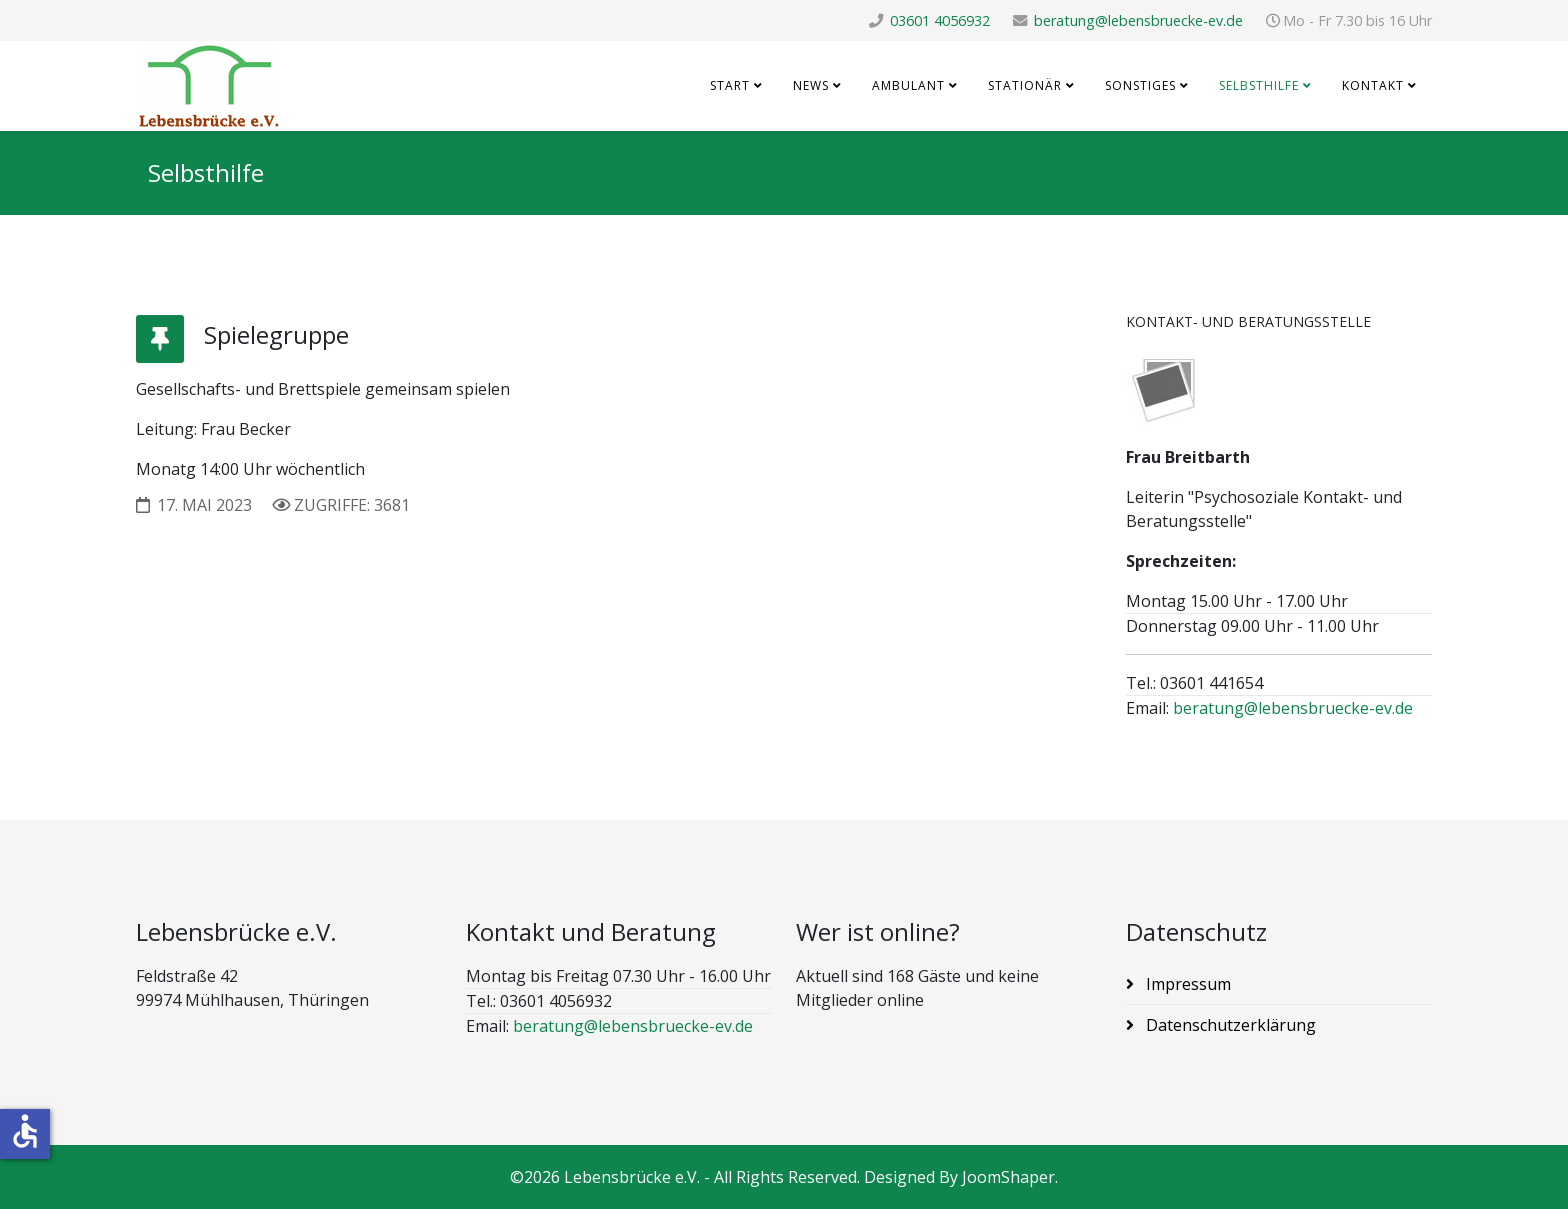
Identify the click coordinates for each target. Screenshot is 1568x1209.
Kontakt (1373, 85)
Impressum (1186, 984)
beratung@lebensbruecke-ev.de (1138, 20)
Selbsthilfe (1259, 85)
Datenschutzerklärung (1229, 1025)
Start (730, 85)
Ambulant (908, 85)
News (811, 85)
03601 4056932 (940, 20)
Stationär (1025, 85)
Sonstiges (1140, 85)
